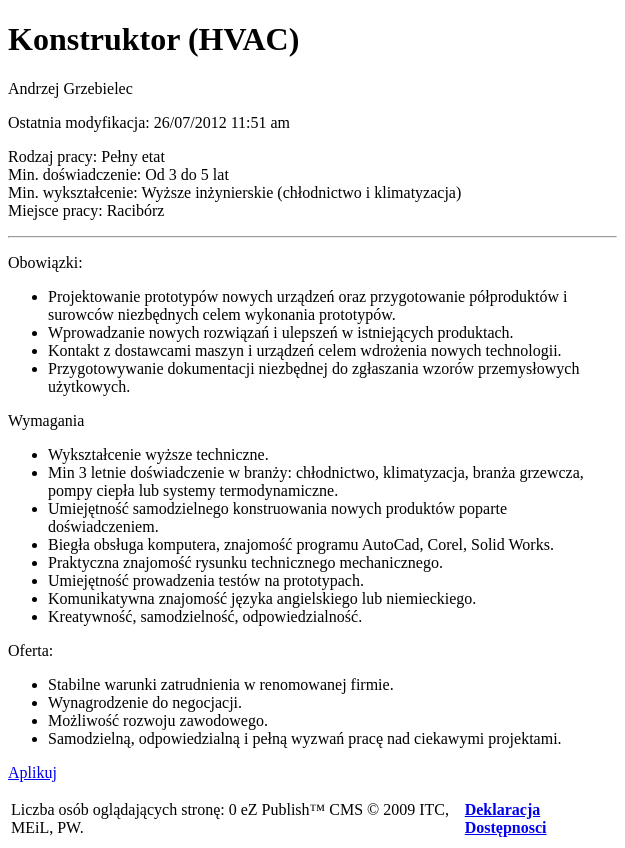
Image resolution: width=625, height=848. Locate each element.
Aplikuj (32, 772)
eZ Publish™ (283, 809)
